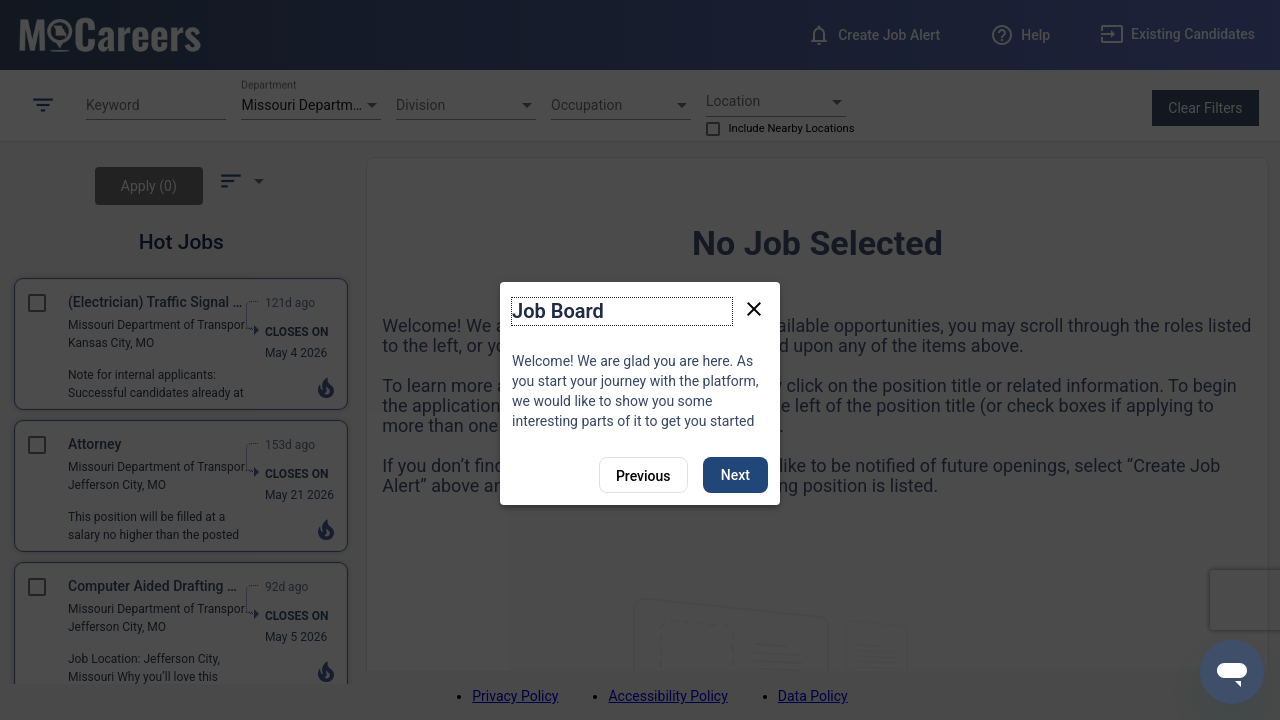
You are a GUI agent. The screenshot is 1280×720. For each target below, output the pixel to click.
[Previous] (643, 475)
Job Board (558, 311)
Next (735, 475)
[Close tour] (754, 308)
